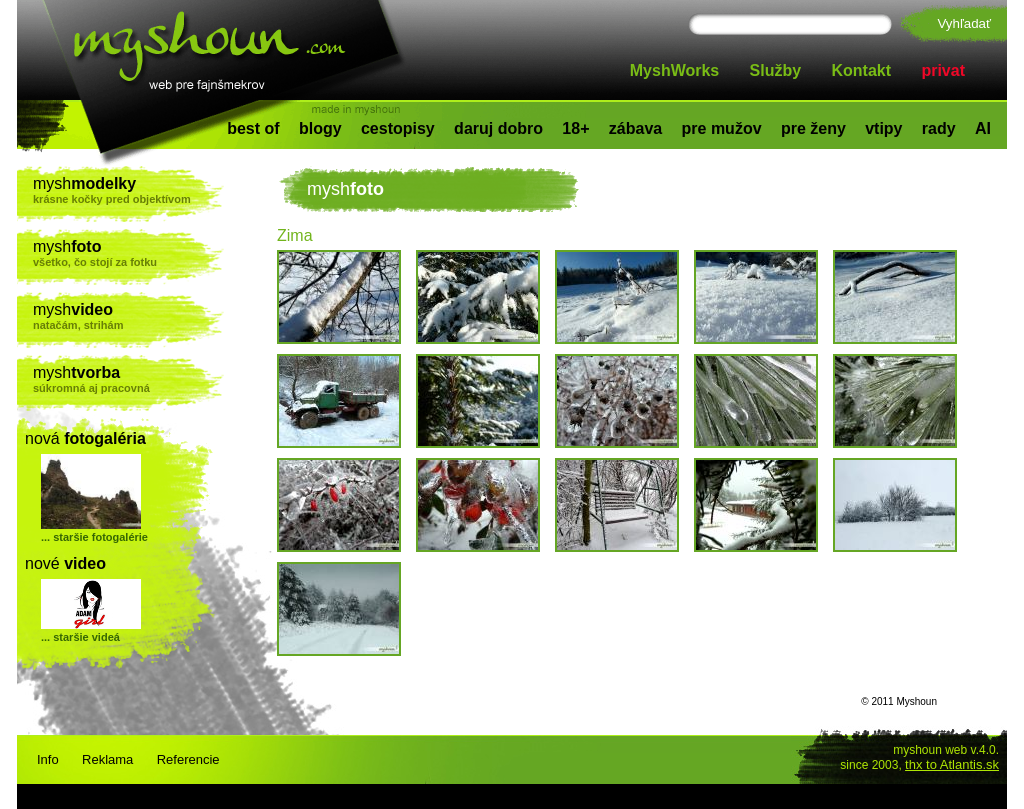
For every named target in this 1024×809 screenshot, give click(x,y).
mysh (128, 190)
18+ (575, 128)
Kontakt (862, 70)
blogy (320, 128)
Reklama (107, 759)
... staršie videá (80, 637)
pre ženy (813, 128)
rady (939, 128)
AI (983, 128)
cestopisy (398, 128)
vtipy (883, 128)
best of (253, 128)
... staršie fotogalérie (94, 537)
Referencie (188, 759)
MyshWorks (675, 70)
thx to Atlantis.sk (952, 764)
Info (48, 759)
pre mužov (722, 128)
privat (943, 70)
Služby (776, 70)
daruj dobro (498, 128)
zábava (635, 128)
